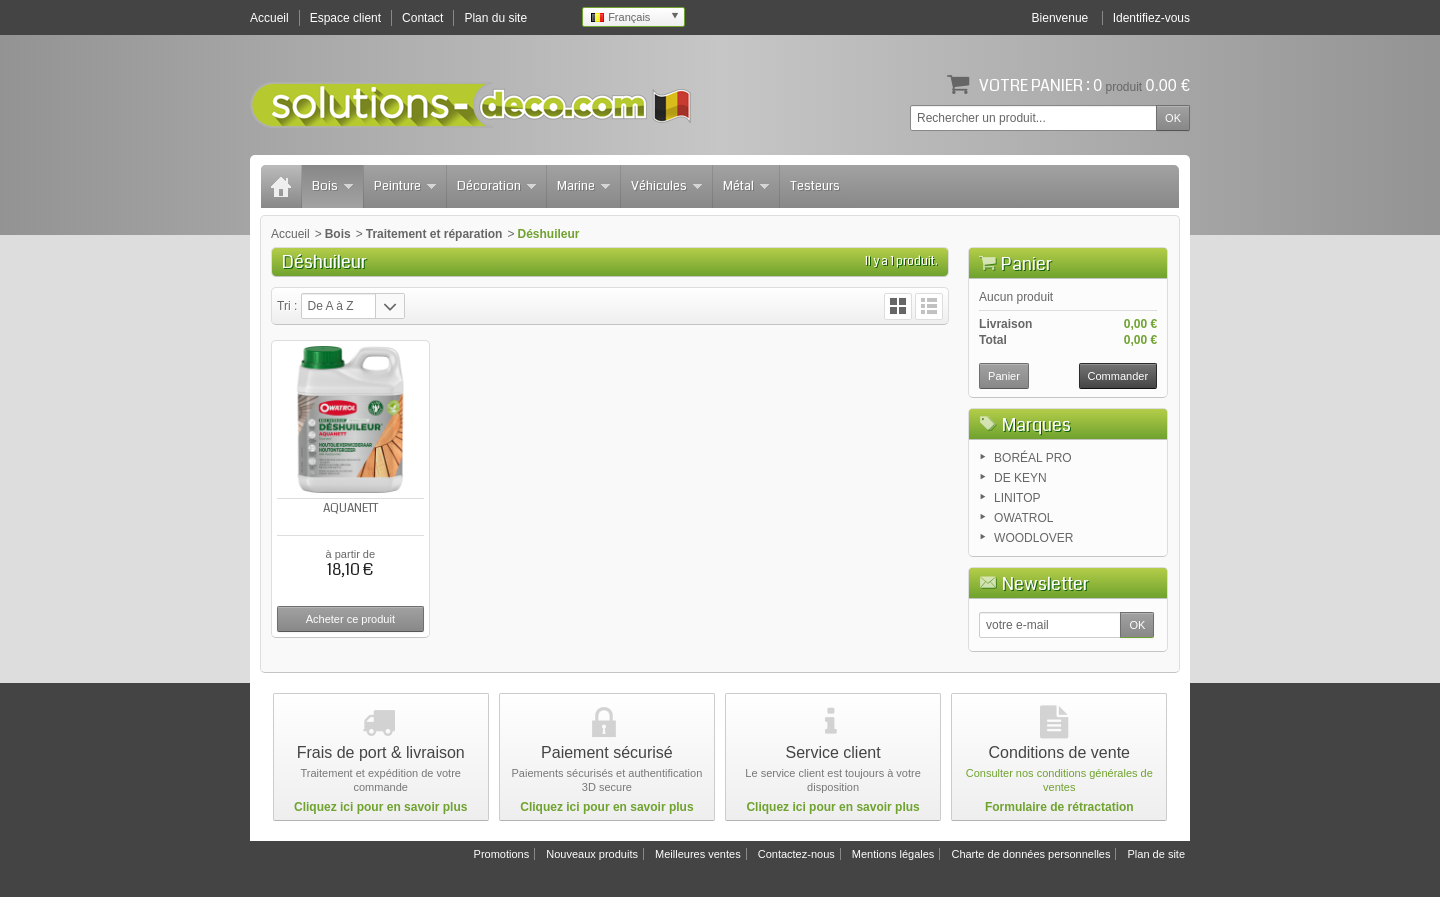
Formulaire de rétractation (1059, 807)
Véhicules (666, 186)
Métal (746, 186)
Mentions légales (893, 854)
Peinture (405, 186)
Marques (1036, 425)
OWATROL (1023, 518)
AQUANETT (350, 508)
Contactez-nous (796, 854)
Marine (583, 186)
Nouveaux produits (592, 854)
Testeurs (815, 186)
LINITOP (1017, 498)
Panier (1026, 264)
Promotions (502, 854)
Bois (332, 186)
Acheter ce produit (350, 619)
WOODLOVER (1033, 538)
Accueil (290, 234)
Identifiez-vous (1151, 18)
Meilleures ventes (698, 854)
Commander (1118, 376)
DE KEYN (1020, 478)
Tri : (287, 306)
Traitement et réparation (434, 234)
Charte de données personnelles (1030, 854)
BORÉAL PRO (1033, 458)
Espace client (345, 18)
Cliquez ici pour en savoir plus (380, 807)
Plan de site (1156, 854)
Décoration (496, 186)
